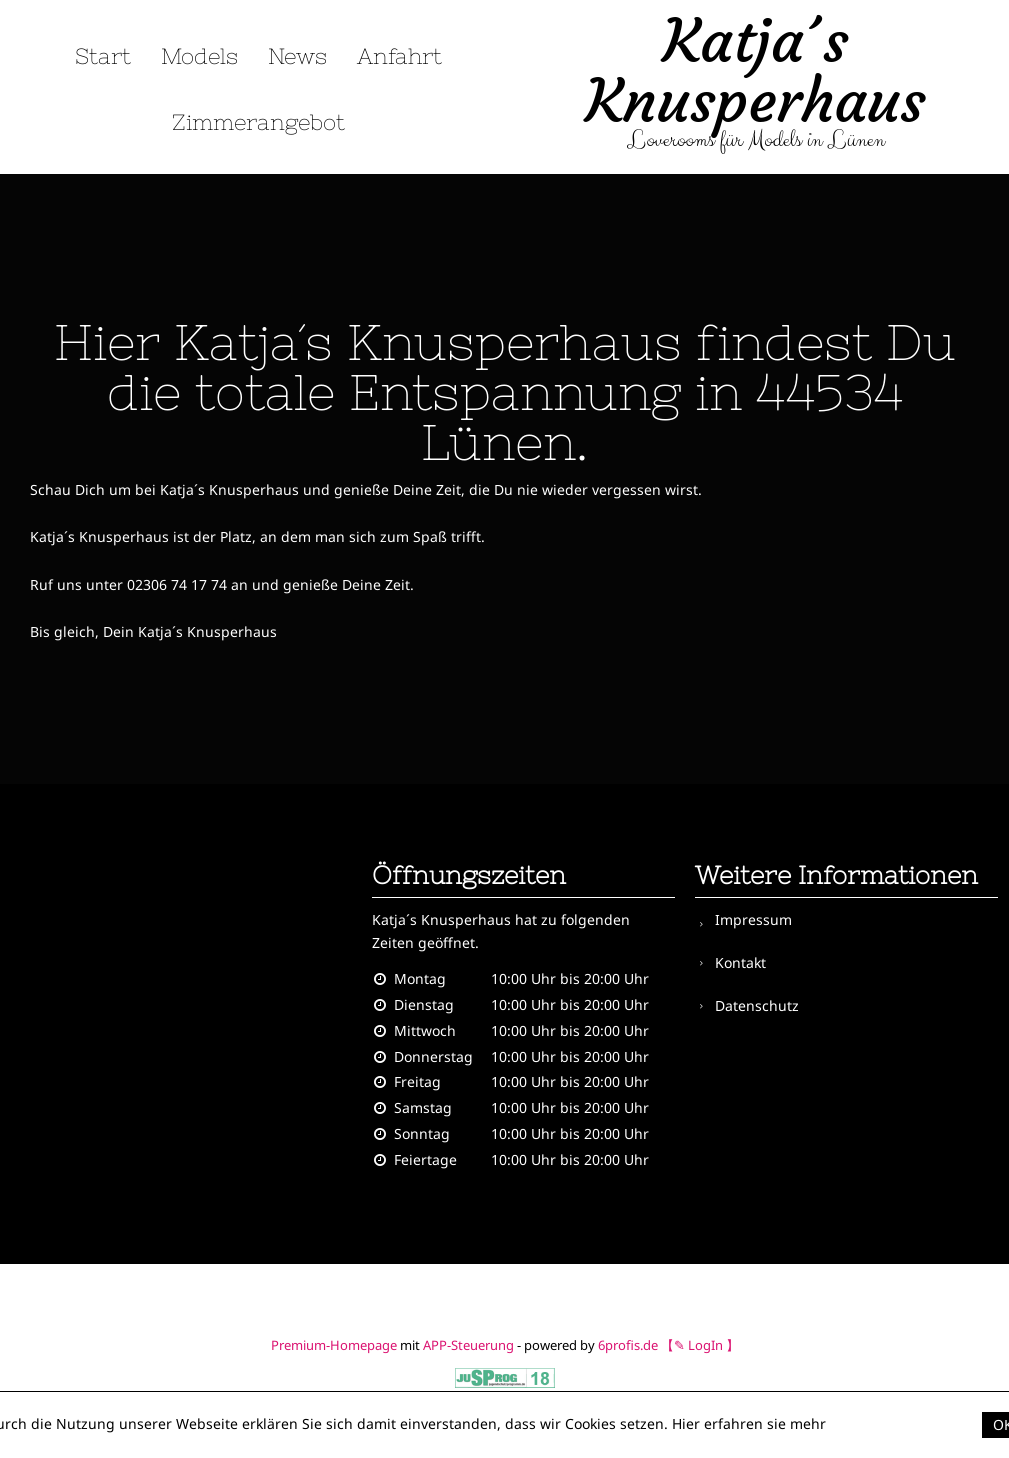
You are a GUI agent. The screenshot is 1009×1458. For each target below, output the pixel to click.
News (297, 56)
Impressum (753, 919)
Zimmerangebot (258, 122)
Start (103, 56)
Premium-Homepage (334, 1345)
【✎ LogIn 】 (700, 1345)
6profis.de (628, 1345)
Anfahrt (399, 56)
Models (199, 56)
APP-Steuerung (468, 1345)
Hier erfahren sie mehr (749, 1423)
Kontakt (740, 958)
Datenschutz (757, 998)
